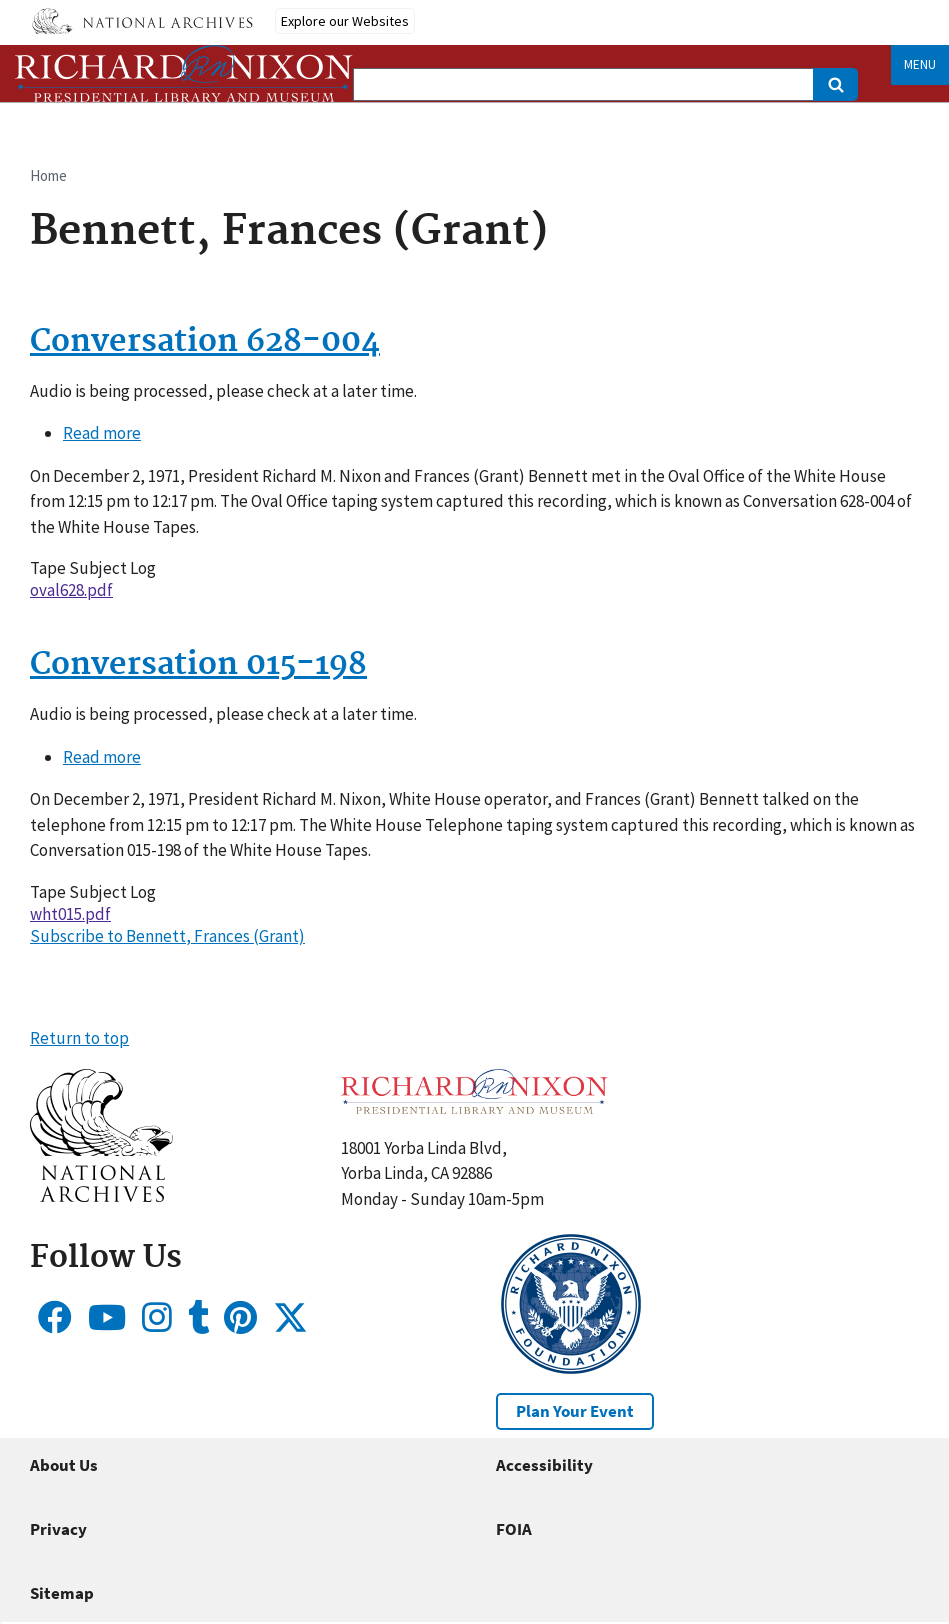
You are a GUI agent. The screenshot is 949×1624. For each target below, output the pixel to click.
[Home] (184, 73)
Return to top (79, 1038)
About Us (64, 1465)
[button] (101, 1196)
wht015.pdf (70, 914)
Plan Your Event (575, 1411)
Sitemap (62, 1593)
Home (48, 175)
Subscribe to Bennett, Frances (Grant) (167, 936)
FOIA (514, 1529)
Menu (920, 64)
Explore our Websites (345, 21)
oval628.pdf (71, 590)
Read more (102, 433)
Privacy (58, 1529)
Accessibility (544, 1465)
